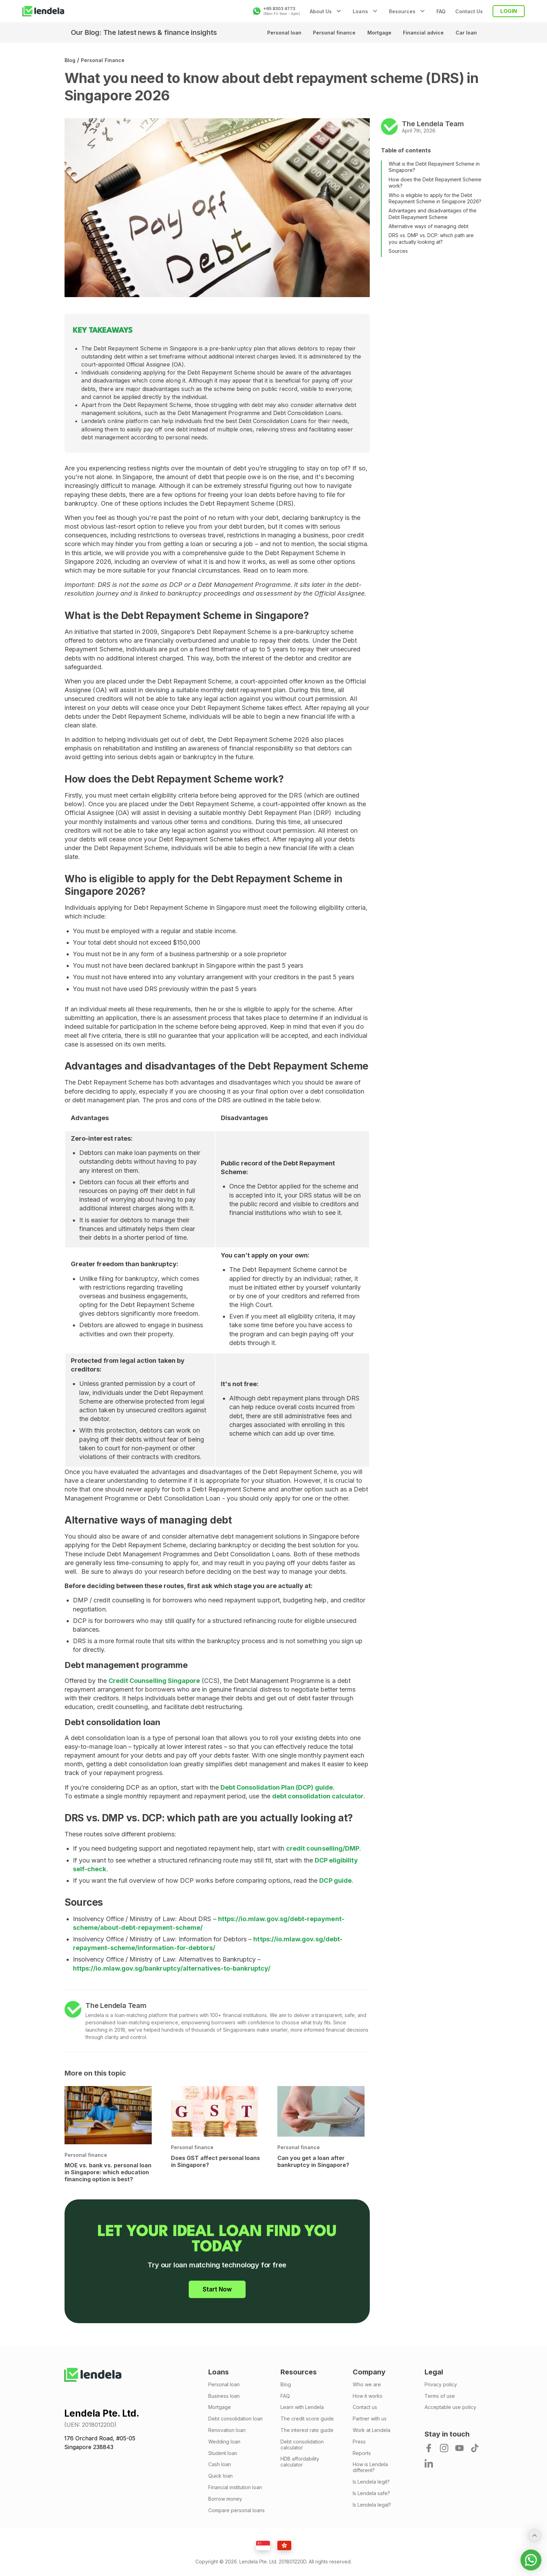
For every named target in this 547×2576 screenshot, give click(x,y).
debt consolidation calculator (318, 1796)
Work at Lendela (371, 2430)
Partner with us (370, 2419)
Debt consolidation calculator (302, 2444)
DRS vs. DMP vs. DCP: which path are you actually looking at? (431, 238)
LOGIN (508, 11)
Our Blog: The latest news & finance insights (144, 32)
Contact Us (469, 11)
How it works (367, 2396)
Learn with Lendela (302, 2407)
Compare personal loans (236, 2510)
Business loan (224, 2396)
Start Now (217, 2289)
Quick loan (220, 2476)
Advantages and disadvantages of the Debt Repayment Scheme (433, 213)
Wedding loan (224, 2442)
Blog (70, 60)
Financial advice (423, 33)
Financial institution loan (235, 2487)
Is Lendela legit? (371, 2482)
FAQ (440, 11)
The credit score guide (307, 2419)
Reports (362, 2453)
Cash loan (219, 2464)
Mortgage (378, 33)
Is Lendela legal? (372, 2505)
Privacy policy (441, 2384)
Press (359, 2442)
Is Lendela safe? (371, 2493)
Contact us (365, 2407)
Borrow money (225, 2499)
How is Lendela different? (370, 2467)
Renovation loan (227, 2430)
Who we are (367, 2384)
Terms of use (440, 2396)
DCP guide (335, 1880)
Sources (398, 251)
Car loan (466, 33)
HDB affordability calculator (299, 2462)
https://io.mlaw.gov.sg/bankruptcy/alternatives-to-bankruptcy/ (171, 1968)
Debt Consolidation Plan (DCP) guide (276, 1787)
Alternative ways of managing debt (429, 226)
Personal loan (281, 33)
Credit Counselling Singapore (154, 1680)
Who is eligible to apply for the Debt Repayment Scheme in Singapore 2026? (435, 198)
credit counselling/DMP (322, 1848)
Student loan (222, 2453)
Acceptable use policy (450, 2407)
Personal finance (332, 33)
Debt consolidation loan (235, 2419)
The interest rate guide (307, 2430)
